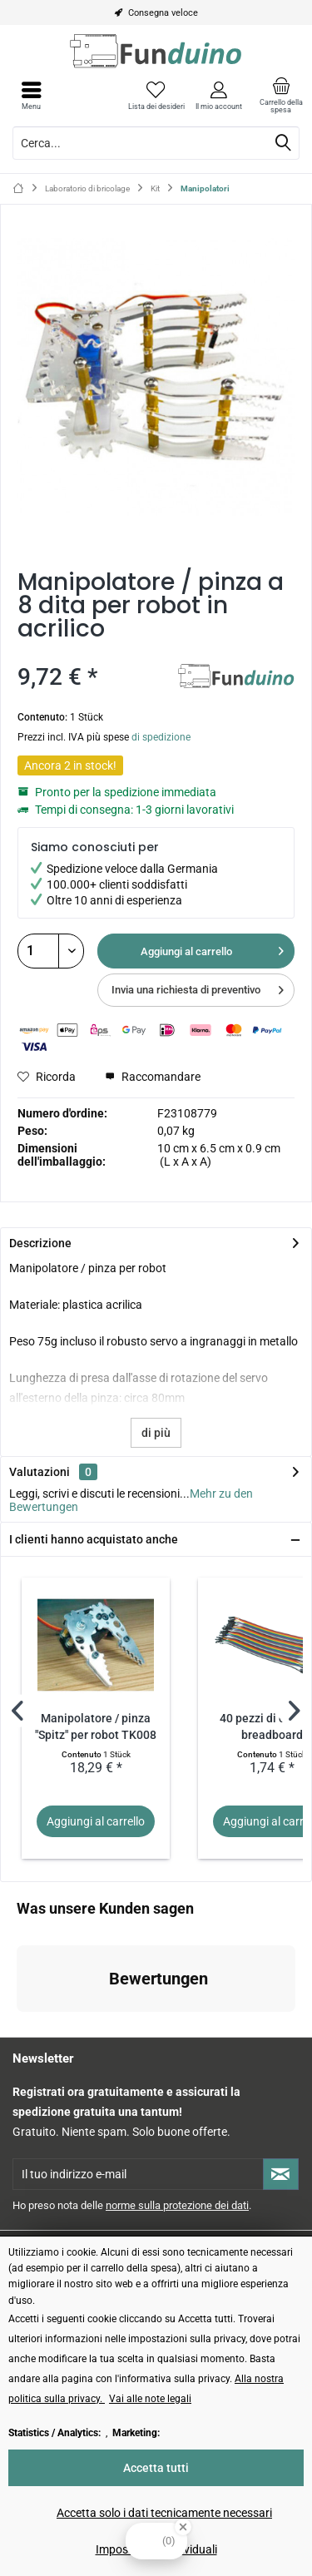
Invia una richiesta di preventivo (197, 986)
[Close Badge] (183, 2527)
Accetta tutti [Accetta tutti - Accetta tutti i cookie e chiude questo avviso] (156, 2467)
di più (156, 1432)
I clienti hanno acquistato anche (93, 1539)
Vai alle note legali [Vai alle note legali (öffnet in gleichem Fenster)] (150, 2399)
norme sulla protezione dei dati (177, 2205)
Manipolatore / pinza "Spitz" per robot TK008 (95, 1727)
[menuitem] (281, 96)
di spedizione (161, 737)
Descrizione (40, 1243)
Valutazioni (39, 1472)
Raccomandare (153, 1076)
